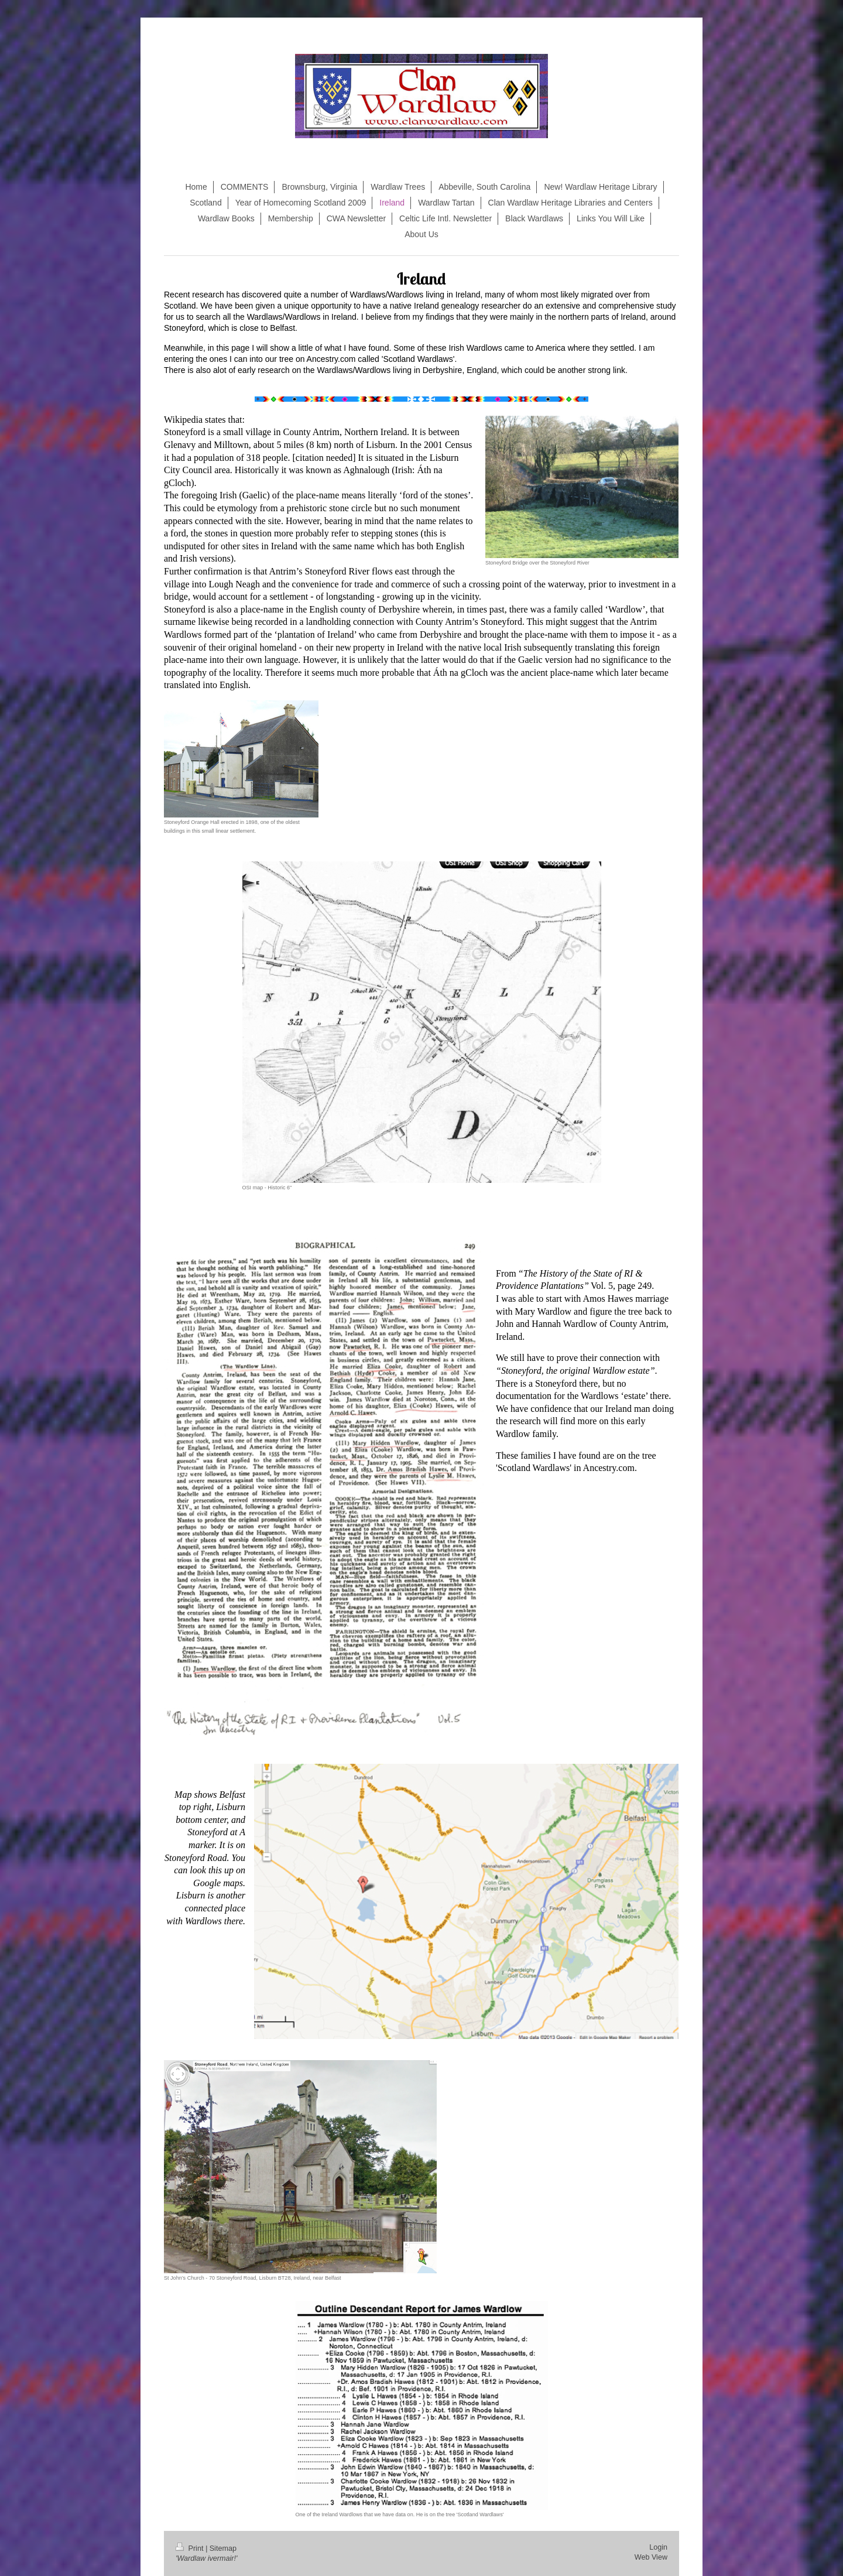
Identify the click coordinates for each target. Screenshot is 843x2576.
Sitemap (223, 2548)
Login (658, 2547)
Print (190, 2548)
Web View (651, 2557)
